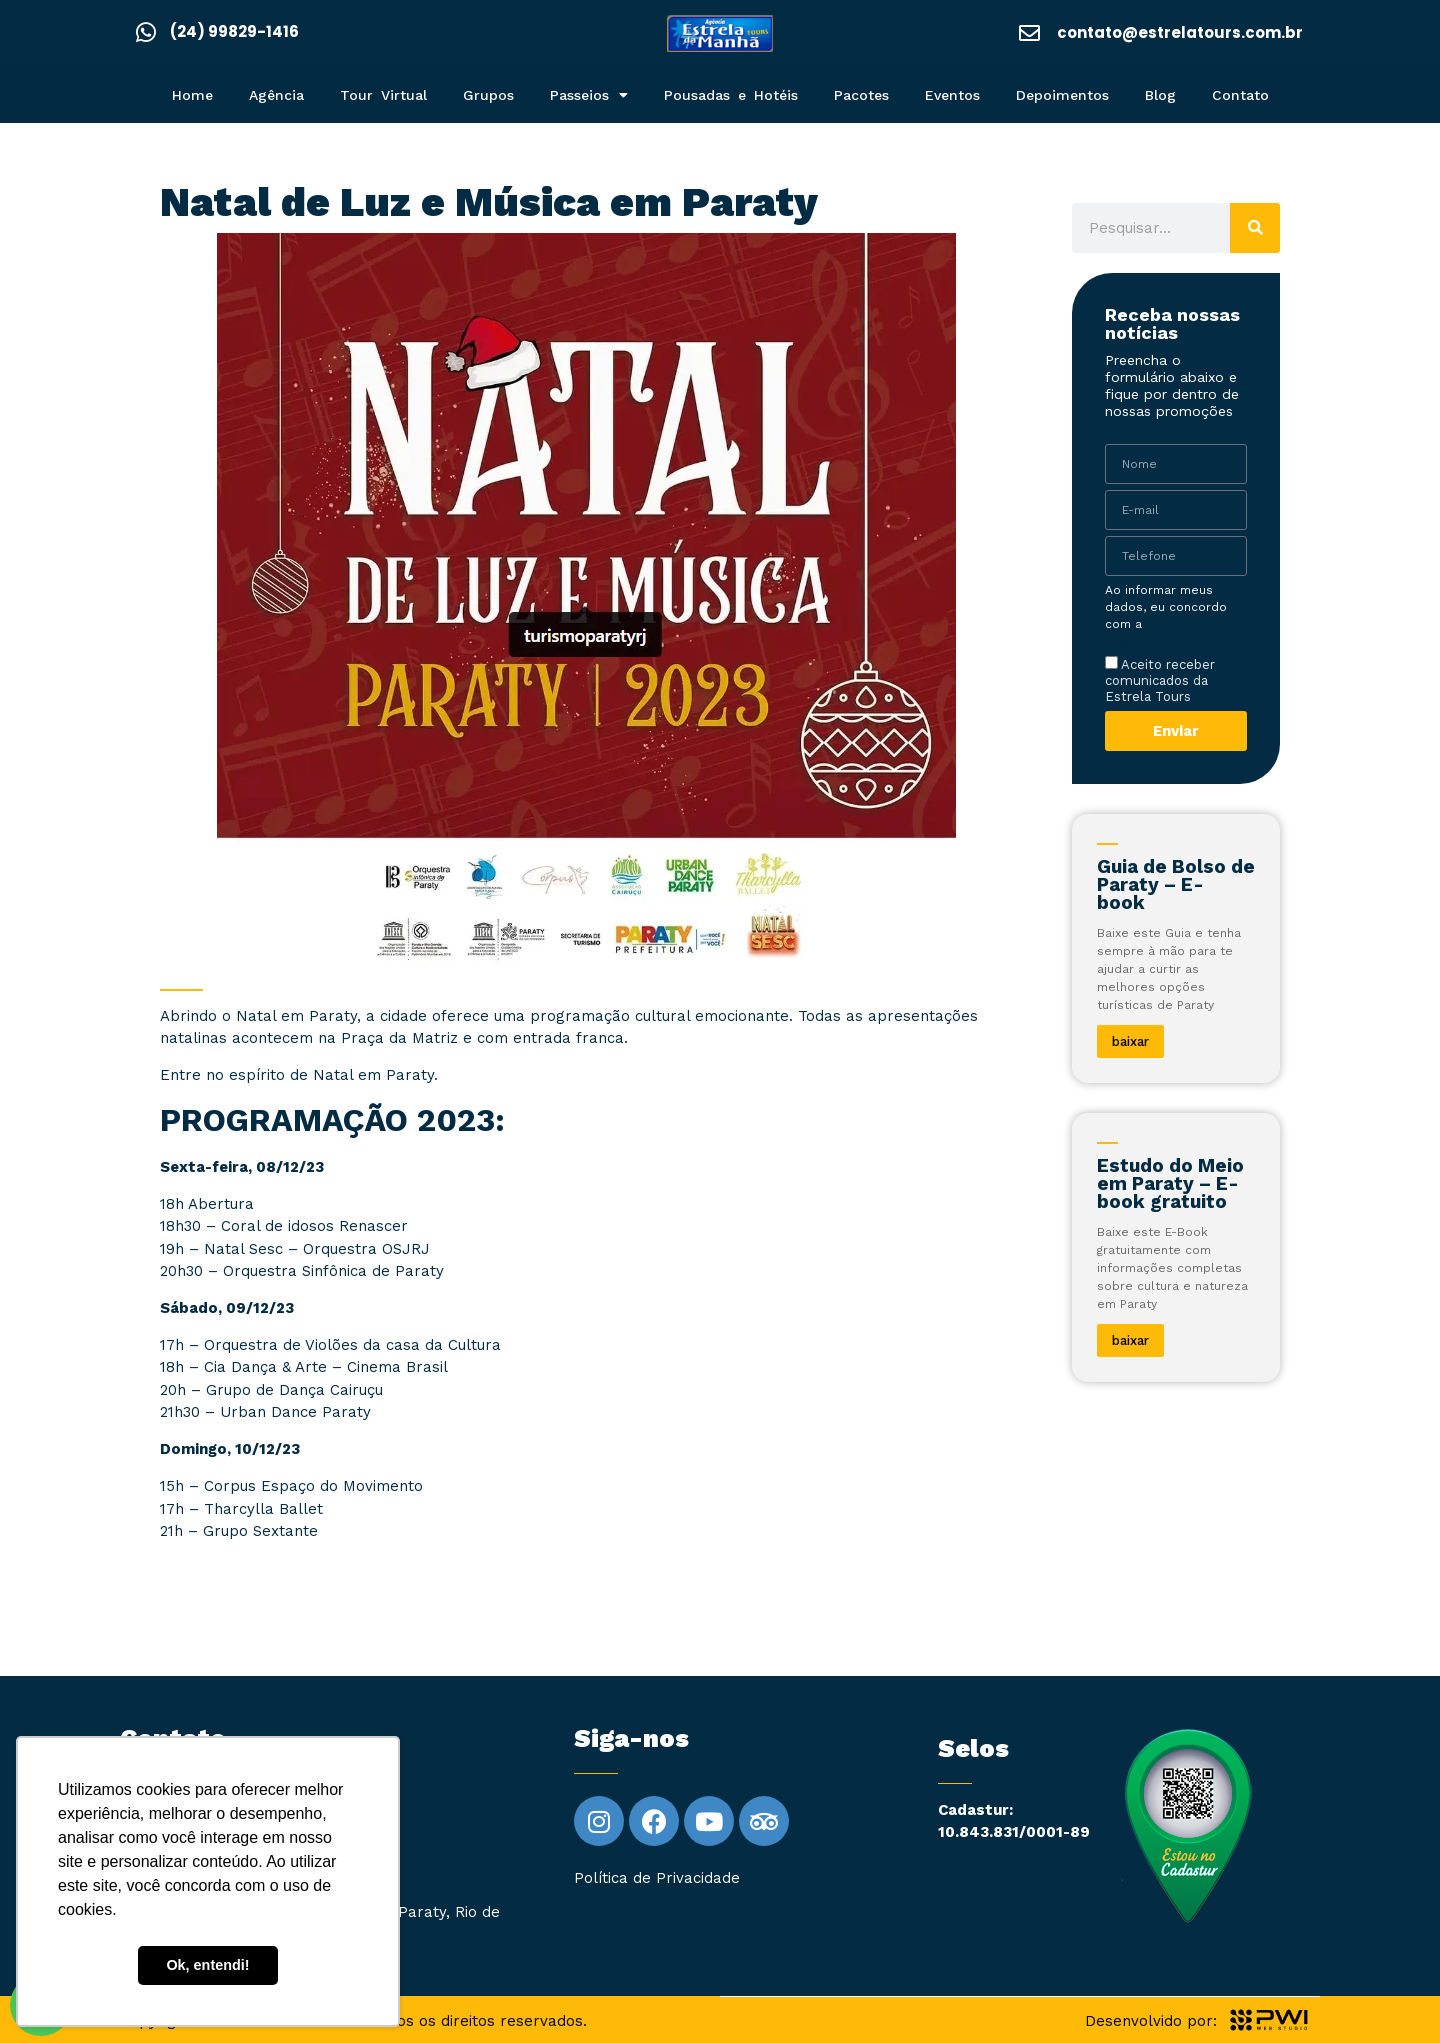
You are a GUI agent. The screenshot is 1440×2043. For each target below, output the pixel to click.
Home (192, 95)
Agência (276, 95)
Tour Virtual (383, 95)
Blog (1160, 95)
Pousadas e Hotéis (731, 95)
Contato (1240, 95)
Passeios (589, 95)
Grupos (488, 95)
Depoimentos (1062, 95)
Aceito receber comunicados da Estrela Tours (1160, 680)
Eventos (952, 95)
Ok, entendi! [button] (207, 1965)
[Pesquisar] (1255, 228)
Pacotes (861, 95)
